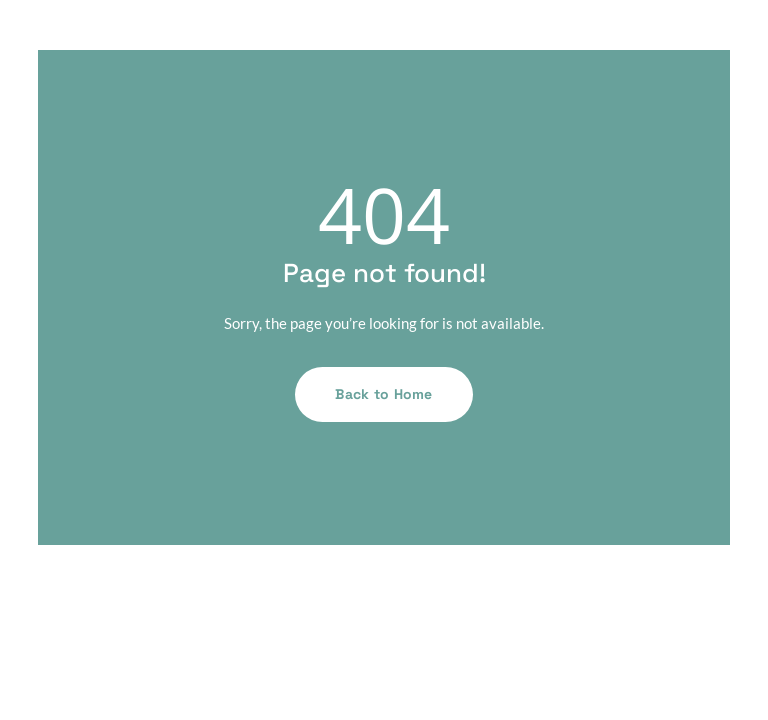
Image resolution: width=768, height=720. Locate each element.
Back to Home (383, 394)
